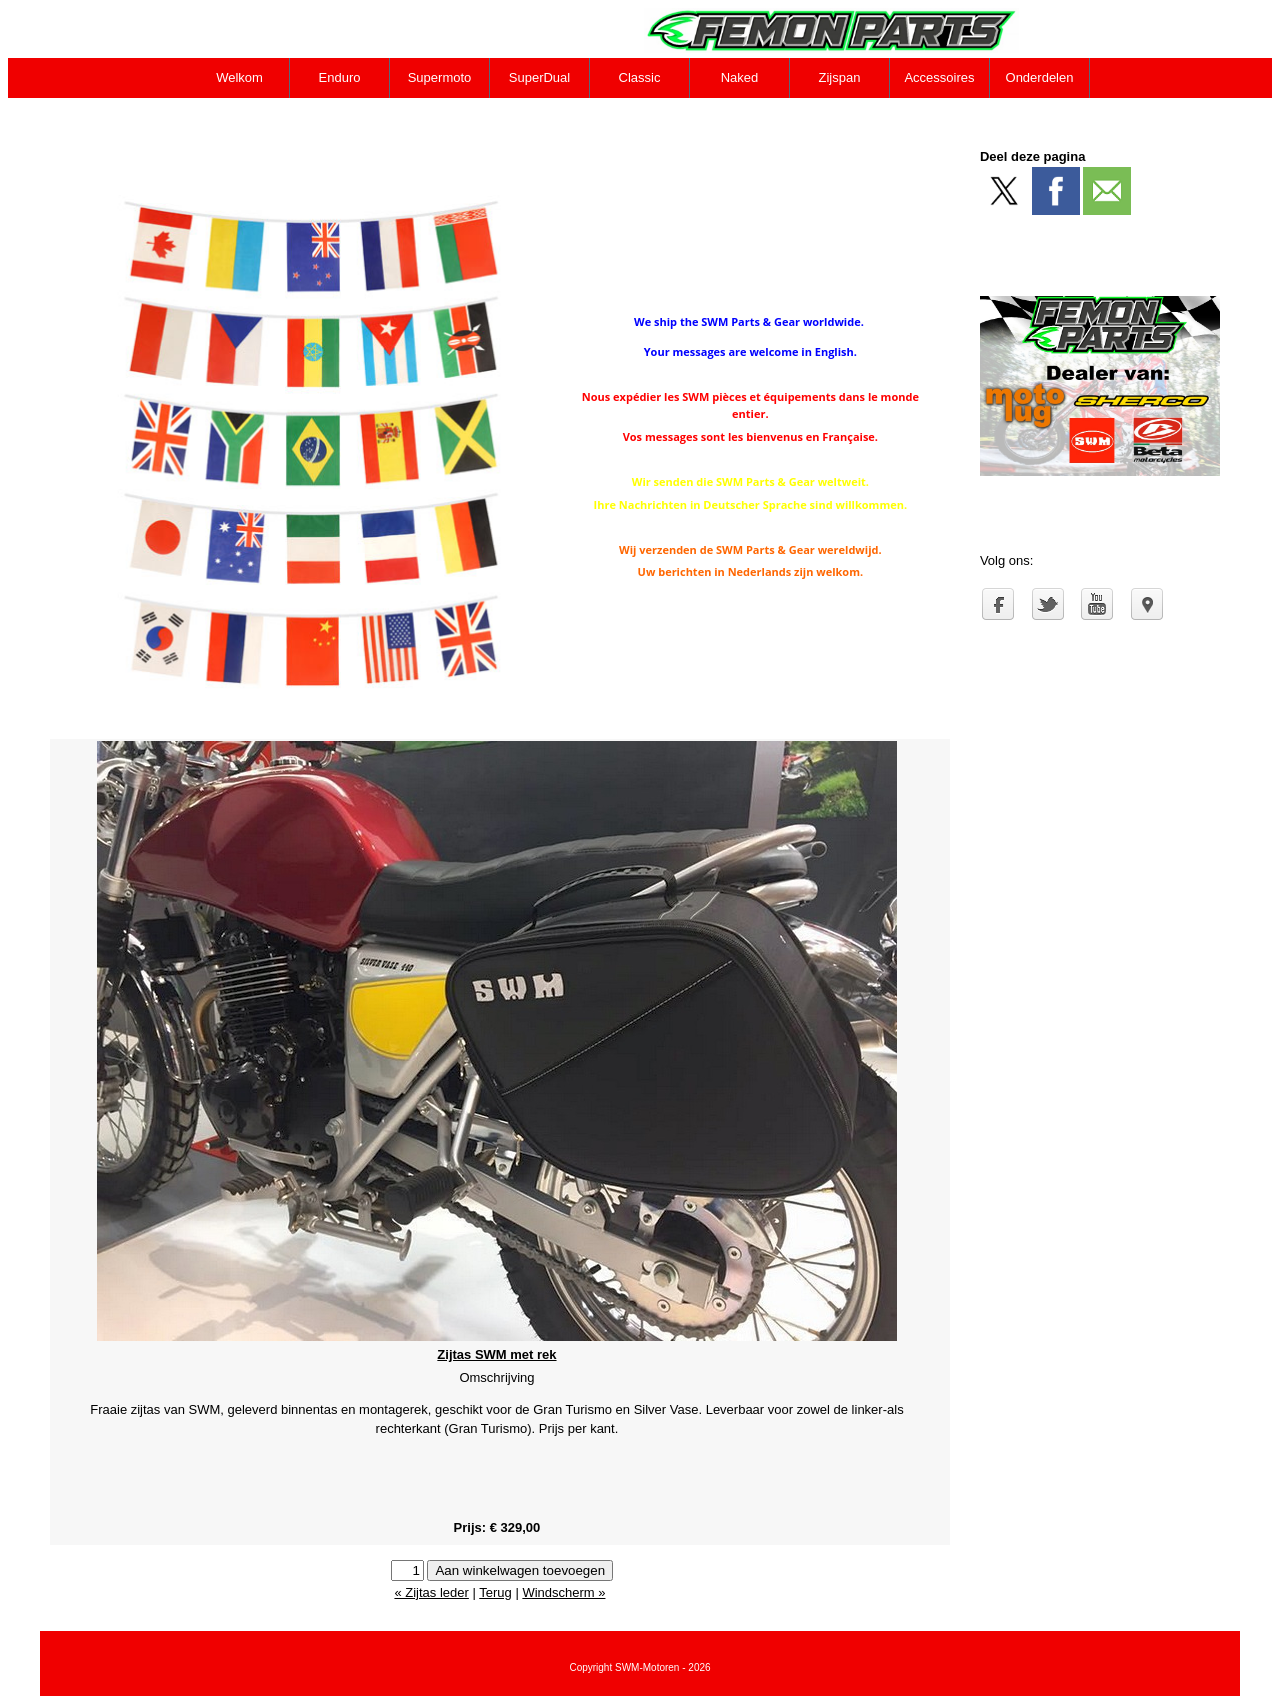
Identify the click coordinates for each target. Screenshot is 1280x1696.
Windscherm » (563, 1592)
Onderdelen (1040, 77)
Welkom (239, 77)
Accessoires (939, 77)
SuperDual (539, 77)
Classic (640, 77)
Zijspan (840, 77)
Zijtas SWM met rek (496, 1354)
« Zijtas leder (431, 1592)
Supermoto (440, 77)
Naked (740, 77)
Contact (240, 117)
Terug (495, 1592)
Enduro (340, 77)
